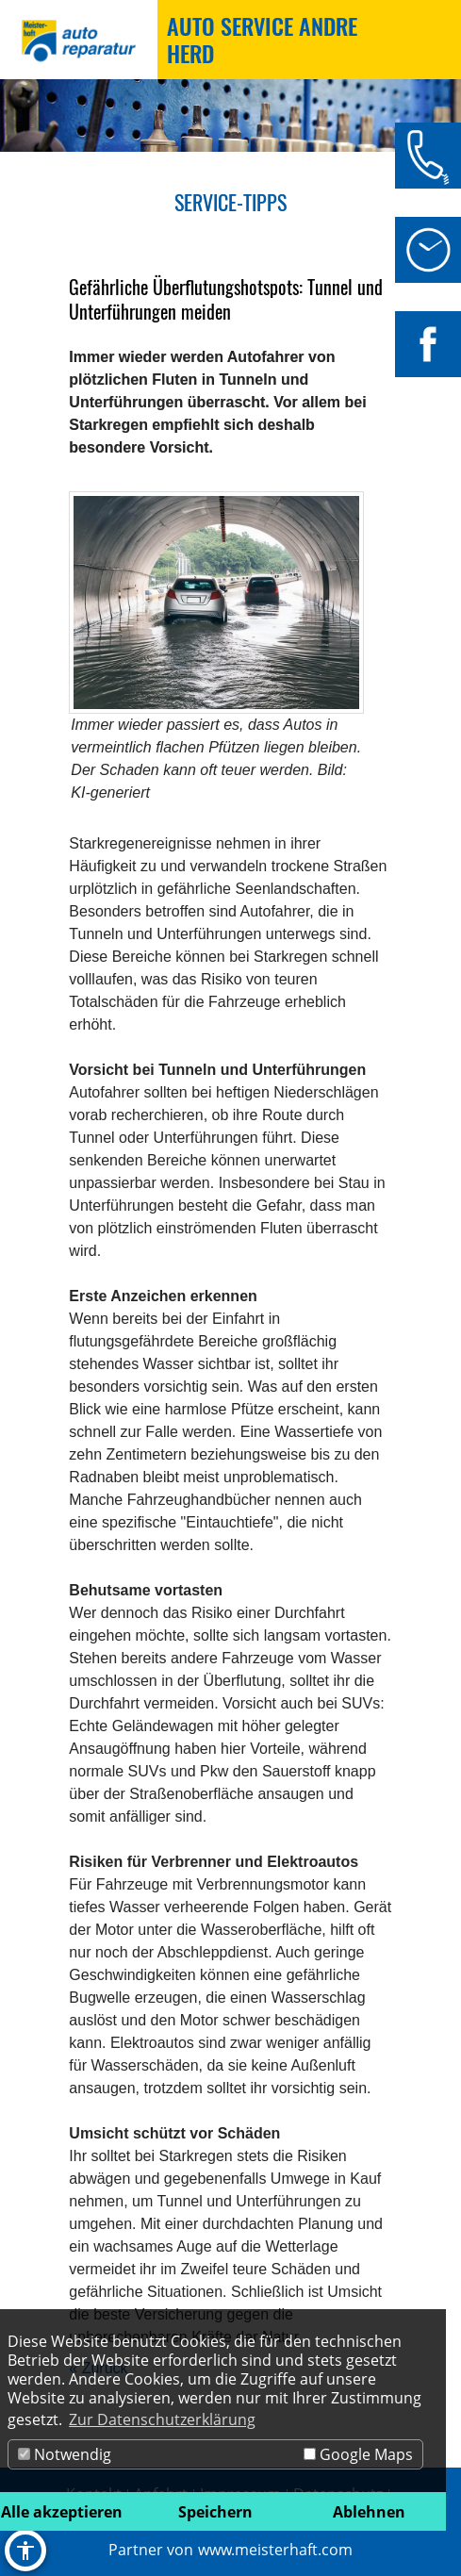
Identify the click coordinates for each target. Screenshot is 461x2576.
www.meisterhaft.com (275, 2549)
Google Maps (358, 2454)
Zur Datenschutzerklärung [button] (162, 2419)
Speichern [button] (215, 2512)
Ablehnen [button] (369, 2512)
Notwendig (64, 2454)
